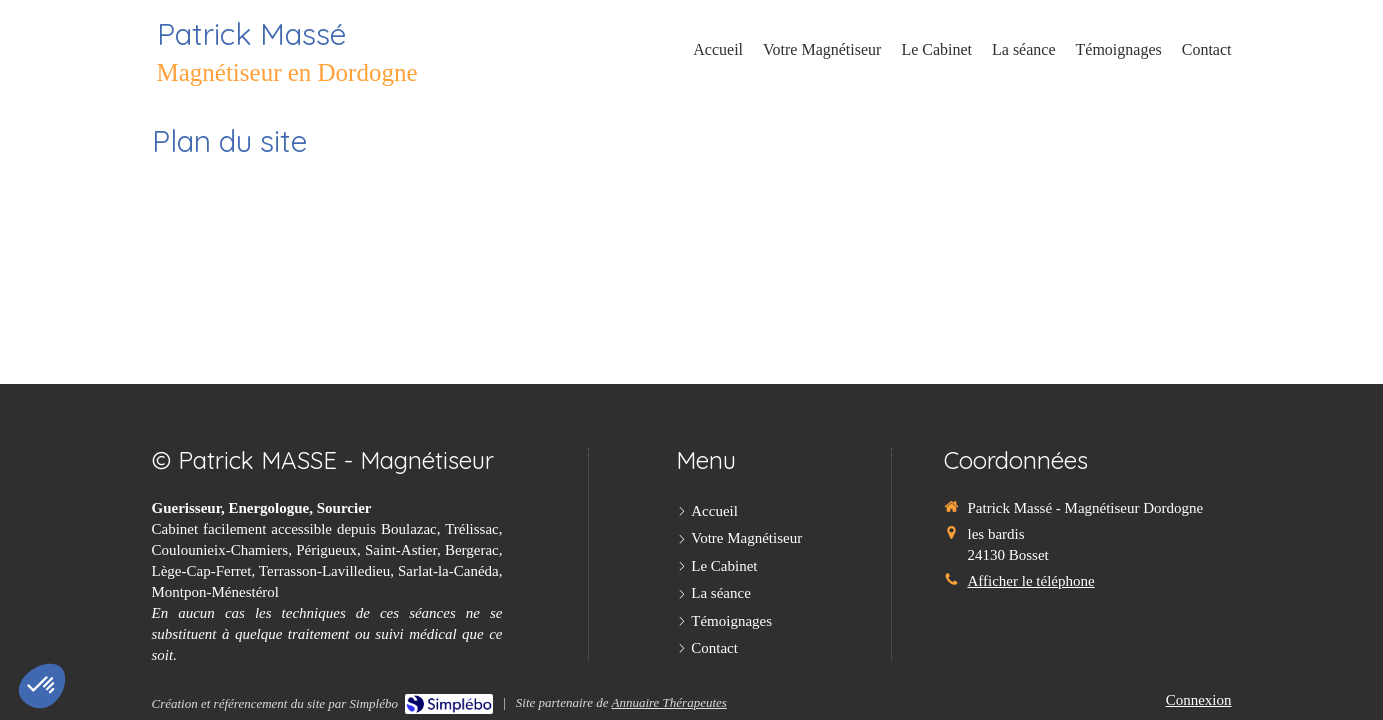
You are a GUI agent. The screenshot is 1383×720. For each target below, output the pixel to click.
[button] (42, 686)
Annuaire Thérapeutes (668, 702)
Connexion (1199, 700)
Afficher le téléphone (1030, 581)
